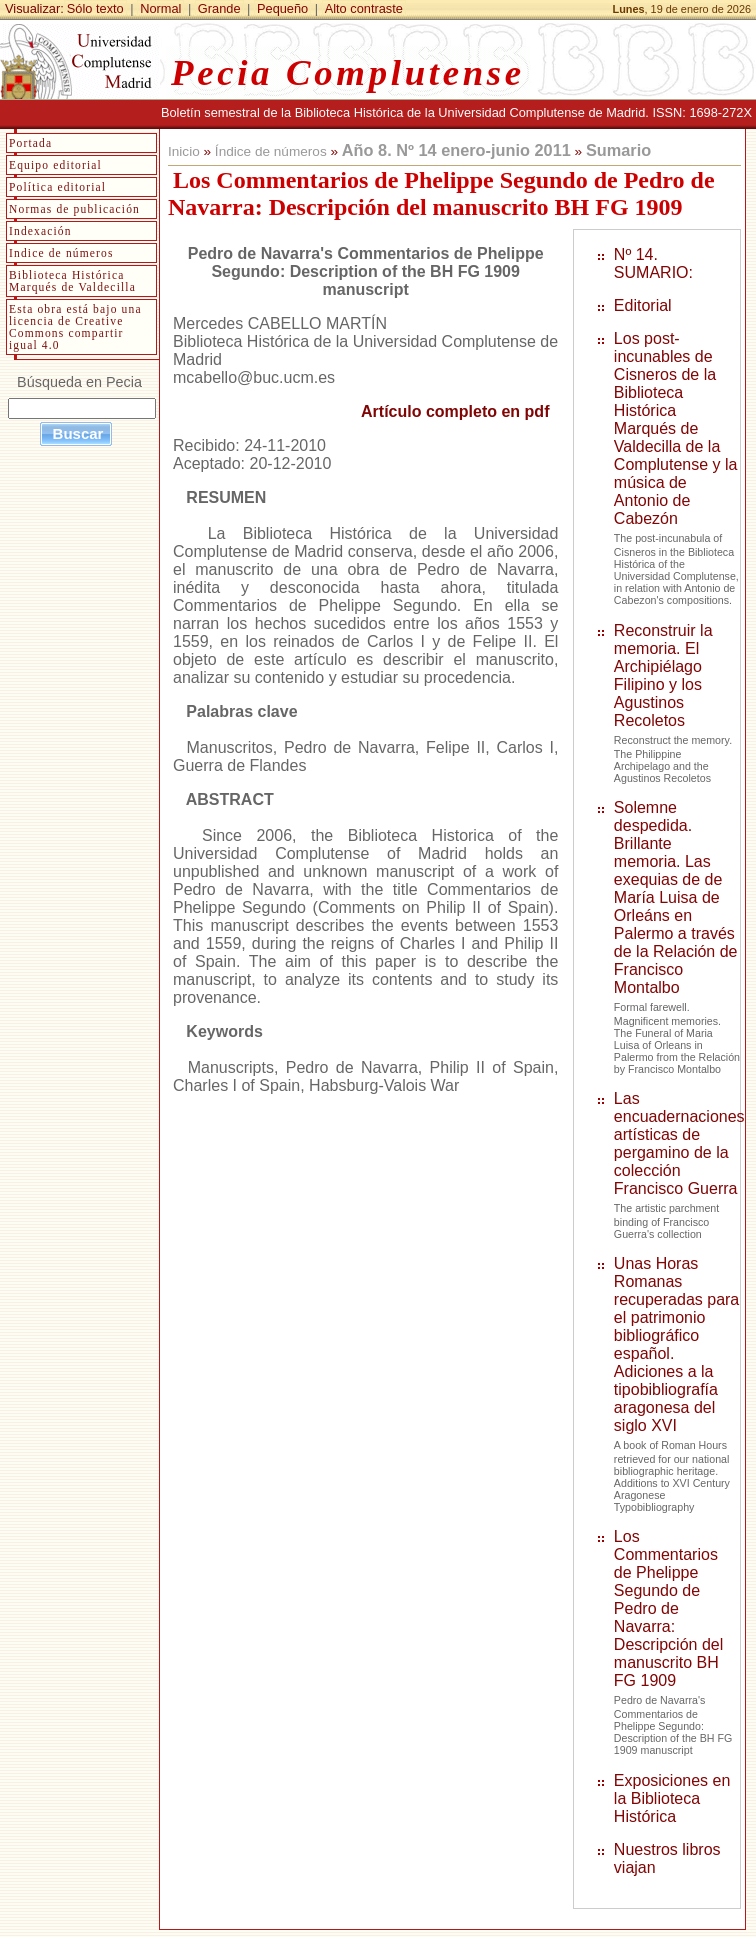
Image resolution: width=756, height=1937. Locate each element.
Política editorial (57, 187)
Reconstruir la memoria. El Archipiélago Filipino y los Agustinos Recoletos (663, 675)
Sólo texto (95, 8)
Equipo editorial (55, 165)
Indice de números (61, 253)
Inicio (184, 151)
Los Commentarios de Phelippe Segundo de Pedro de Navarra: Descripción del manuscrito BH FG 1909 (668, 1608)
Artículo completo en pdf (455, 411)
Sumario (618, 150)
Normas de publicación (74, 209)
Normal (160, 8)
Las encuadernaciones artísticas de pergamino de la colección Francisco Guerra (679, 1143)
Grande (219, 8)
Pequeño (282, 8)
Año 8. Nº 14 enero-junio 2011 (456, 150)
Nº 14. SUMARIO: (653, 263)
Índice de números (271, 151)
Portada (30, 143)
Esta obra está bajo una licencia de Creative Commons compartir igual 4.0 (75, 327)
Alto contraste (364, 8)
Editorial (643, 305)
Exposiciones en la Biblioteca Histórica (672, 1798)
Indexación (40, 231)
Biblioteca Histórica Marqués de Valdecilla (72, 281)
